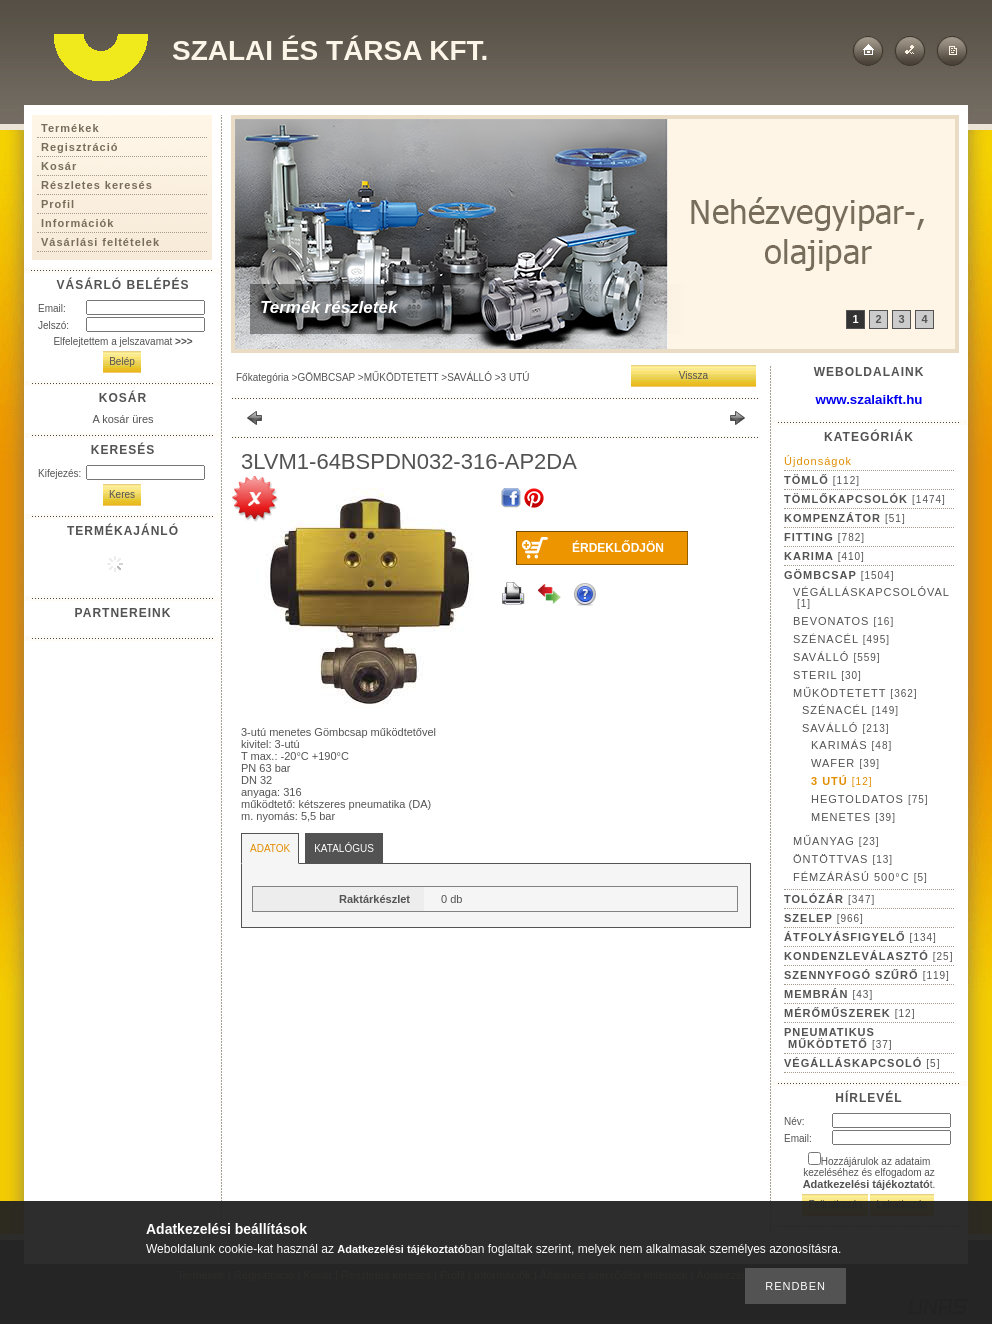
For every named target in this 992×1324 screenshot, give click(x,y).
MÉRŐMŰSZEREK (849, 1013)
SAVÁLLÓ (469, 377)
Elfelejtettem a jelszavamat (122, 341)
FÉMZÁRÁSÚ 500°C (860, 877)
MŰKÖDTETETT (401, 377)
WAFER (845, 763)
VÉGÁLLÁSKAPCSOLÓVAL (871, 597)
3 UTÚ (515, 377)
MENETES (853, 817)
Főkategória (262, 377)
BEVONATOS (843, 621)
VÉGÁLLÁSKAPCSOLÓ (862, 1063)
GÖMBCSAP (326, 377)
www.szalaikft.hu (869, 399)
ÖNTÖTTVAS (843, 859)
